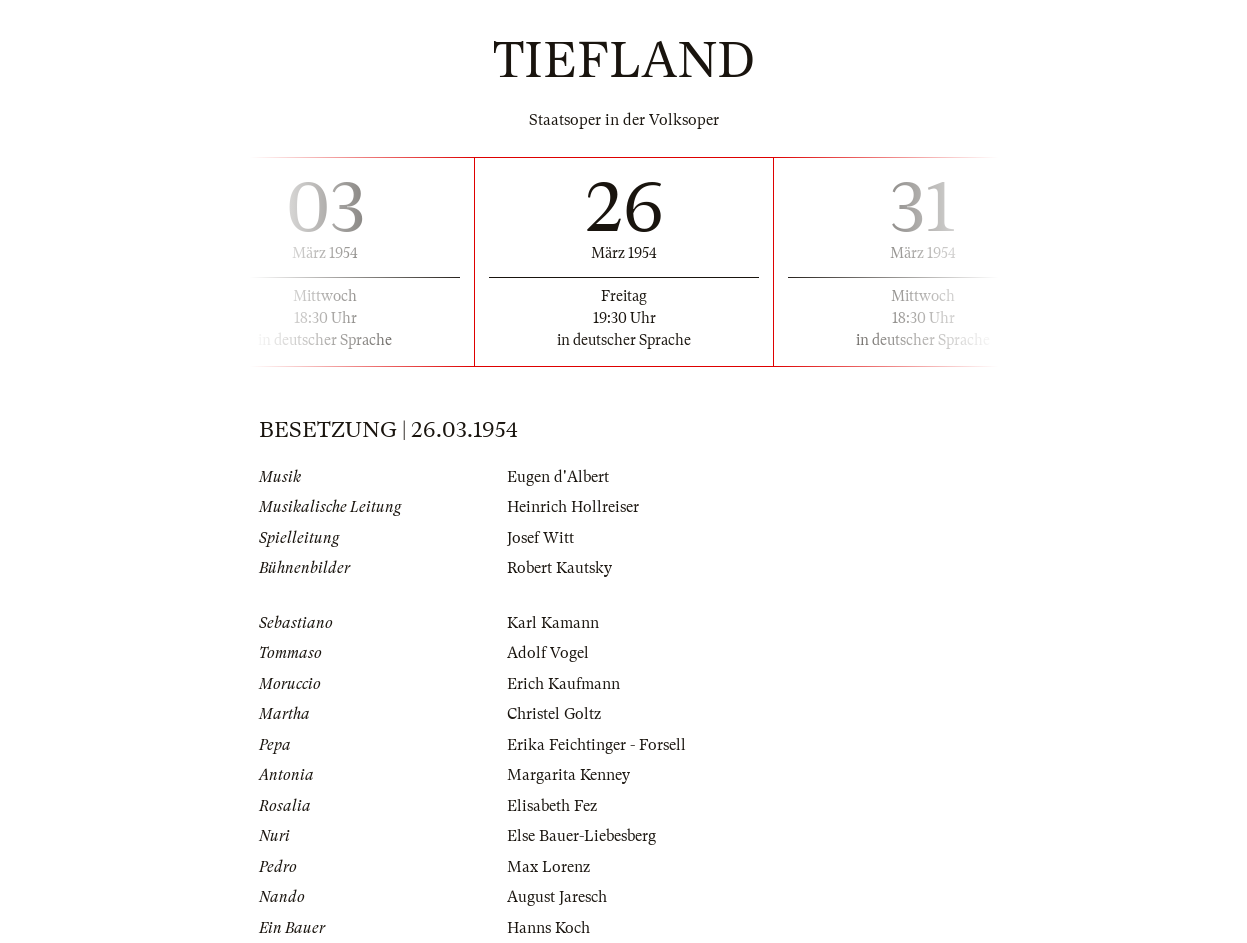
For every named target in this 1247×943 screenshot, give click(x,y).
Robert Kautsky (559, 568)
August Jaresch (557, 897)
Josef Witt (540, 538)
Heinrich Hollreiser (573, 507)
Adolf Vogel (548, 653)
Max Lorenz (548, 867)
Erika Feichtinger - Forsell (596, 745)
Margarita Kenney (568, 775)
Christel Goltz (554, 714)
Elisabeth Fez (552, 806)
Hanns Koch (548, 928)
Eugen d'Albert (558, 477)
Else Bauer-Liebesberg (581, 836)
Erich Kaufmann (563, 684)
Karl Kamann (553, 623)
